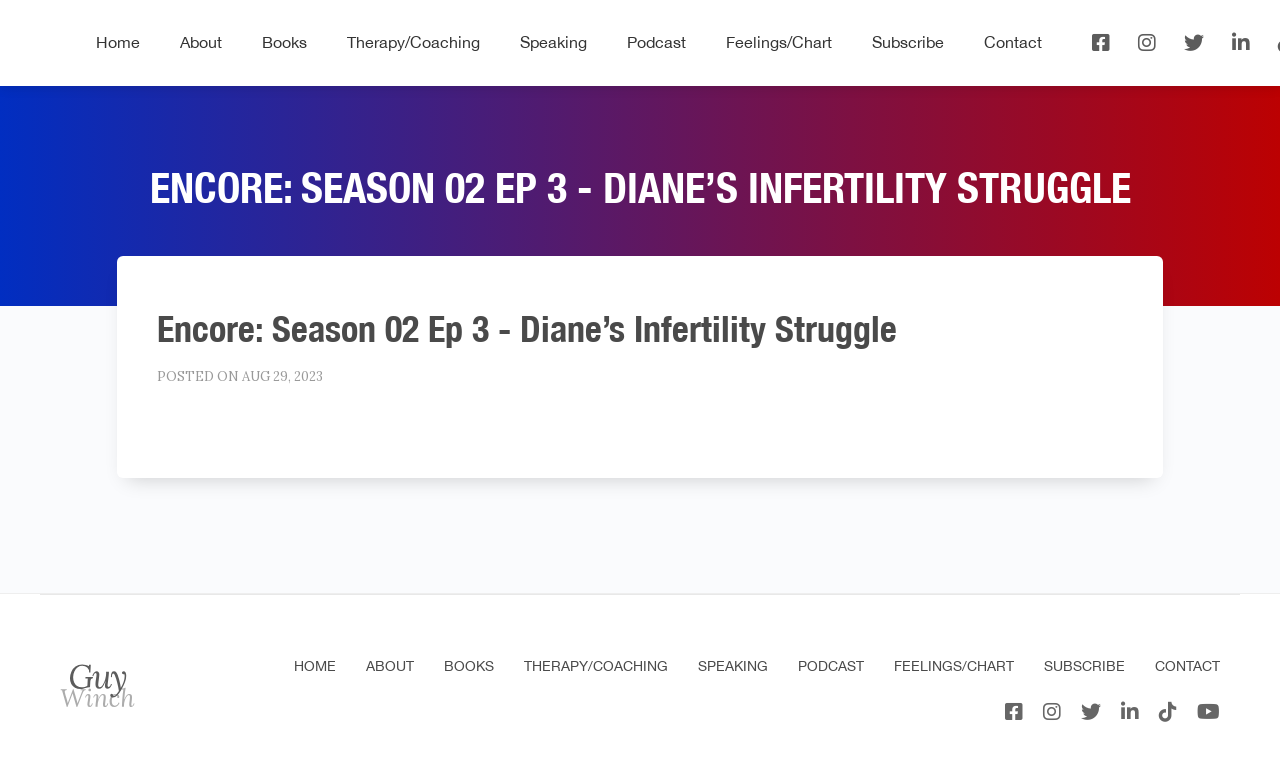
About (201, 42)
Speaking (553, 42)
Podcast (656, 42)
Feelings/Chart (779, 42)
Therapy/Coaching (413, 42)
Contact (1013, 42)
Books (284, 42)
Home (118, 42)
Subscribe (908, 42)
